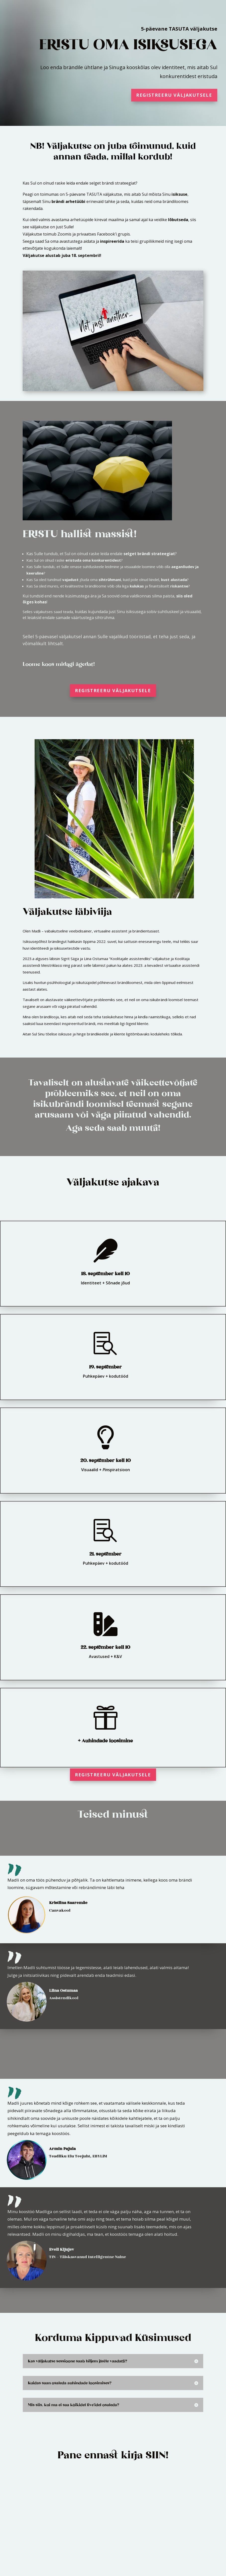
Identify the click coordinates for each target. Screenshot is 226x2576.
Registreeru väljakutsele (174, 95)
